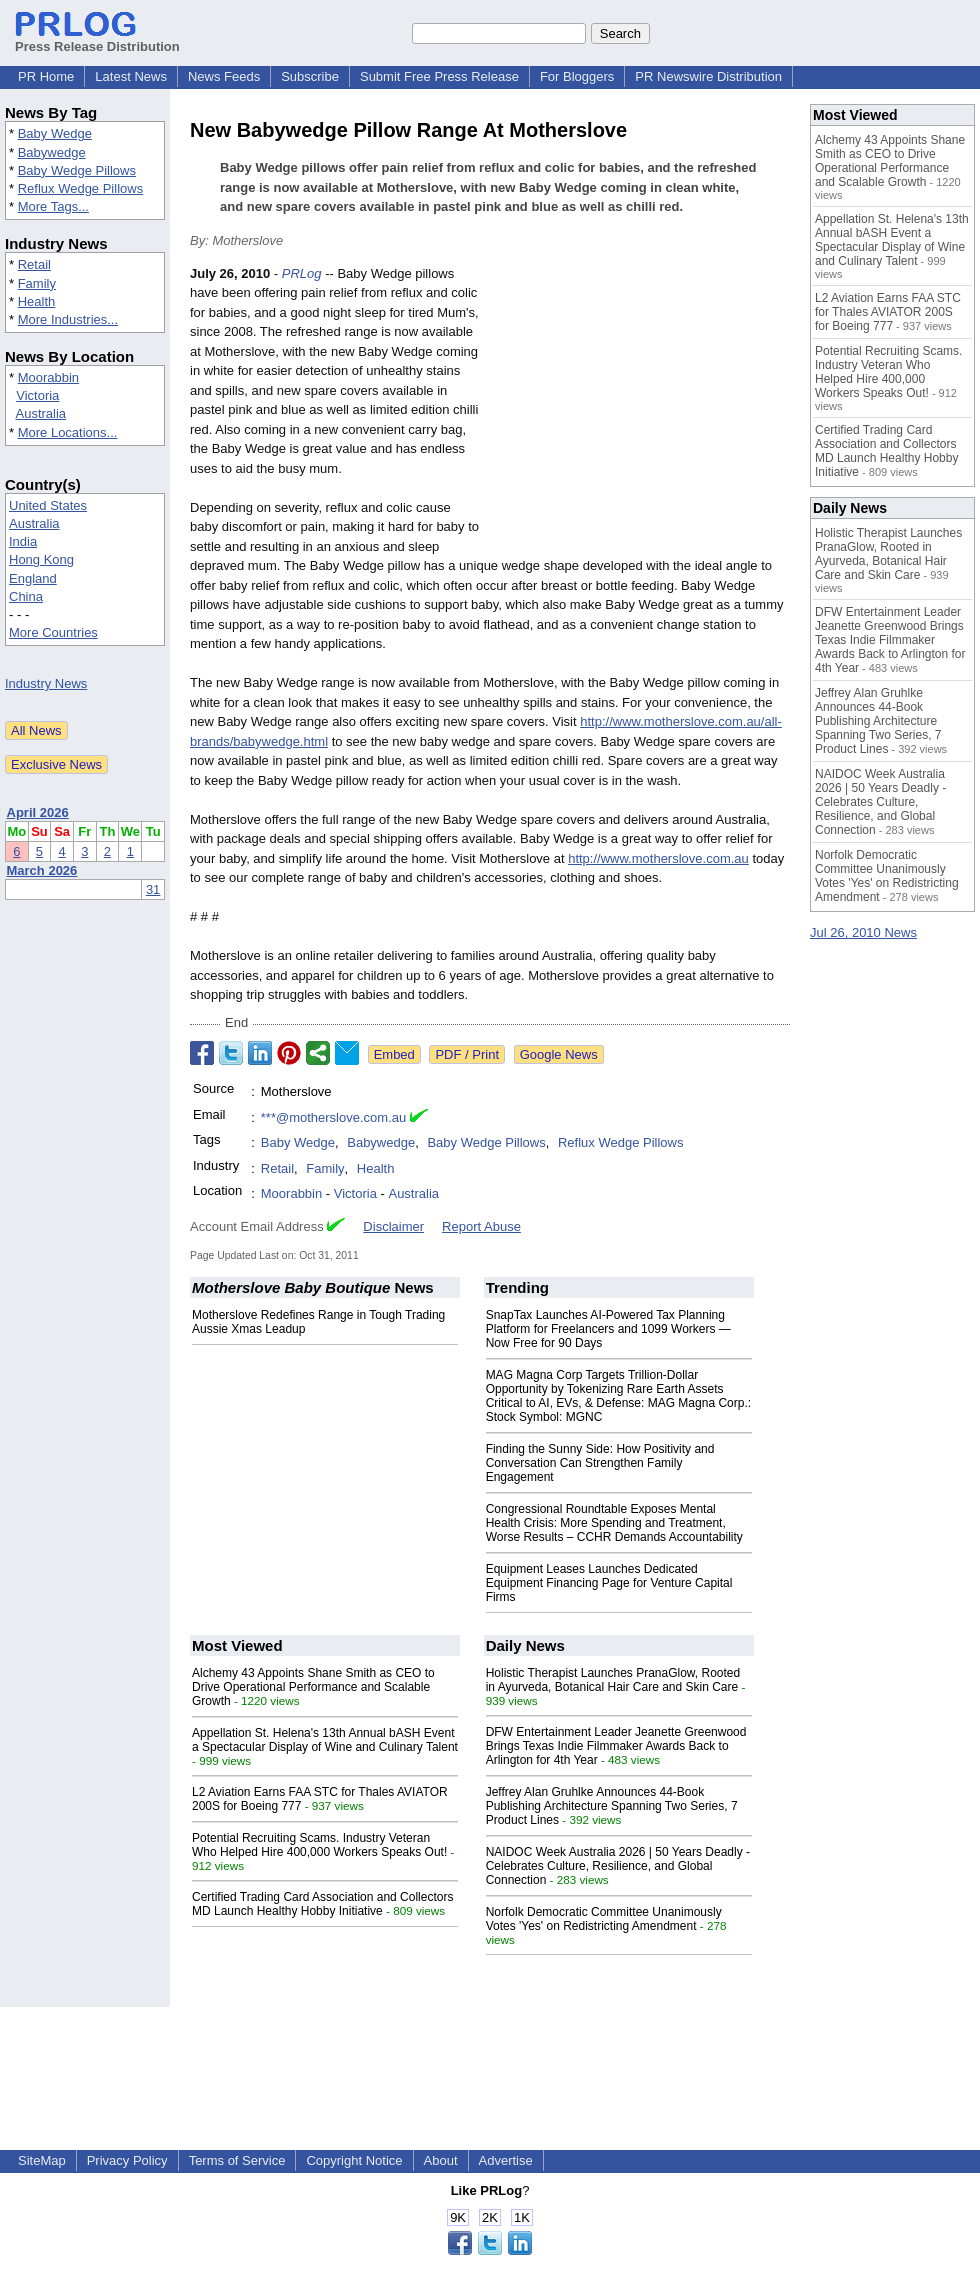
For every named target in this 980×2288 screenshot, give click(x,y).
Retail (34, 264)
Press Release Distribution (97, 39)
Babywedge (52, 152)
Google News (559, 1054)
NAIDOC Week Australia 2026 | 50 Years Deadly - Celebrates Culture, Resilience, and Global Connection (618, 1866)
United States (48, 505)
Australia (41, 413)
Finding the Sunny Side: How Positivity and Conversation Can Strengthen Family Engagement (600, 1463)
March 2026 (42, 870)
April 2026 (38, 812)
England (33, 578)
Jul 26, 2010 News (863, 932)
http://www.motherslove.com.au (658, 858)
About (441, 2160)
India (23, 541)
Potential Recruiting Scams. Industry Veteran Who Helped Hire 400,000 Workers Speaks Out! (319, 1845)
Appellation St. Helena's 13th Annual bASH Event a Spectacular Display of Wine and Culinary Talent (325, 1740)
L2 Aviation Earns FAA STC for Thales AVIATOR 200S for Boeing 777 (888, 312)
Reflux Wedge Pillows (80, 188)
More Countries (53, 632)
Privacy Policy (127, 2160)
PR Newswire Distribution (708, 76)
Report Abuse (481, 1226)
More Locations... (68, 432)
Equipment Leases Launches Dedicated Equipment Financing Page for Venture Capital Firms (609, 1583)
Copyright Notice (354, 2160)
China (26, 596)
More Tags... (53, 206)
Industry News (46, 683)
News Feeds (224, 76)
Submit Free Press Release (439, 76)
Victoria (37, 395)
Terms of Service (237, 2160)
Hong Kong (41, 559)
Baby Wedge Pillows (77, 170)
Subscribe (310, 76)
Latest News (131, 76)
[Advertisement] (640, 411)
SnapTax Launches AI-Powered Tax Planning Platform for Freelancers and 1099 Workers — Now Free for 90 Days (608, 1329)
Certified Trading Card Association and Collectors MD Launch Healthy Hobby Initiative (322, 1904)
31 (153, 889)
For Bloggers (577, 76)
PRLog (302, 273)
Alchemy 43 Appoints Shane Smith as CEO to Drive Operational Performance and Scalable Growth (313, 1687)
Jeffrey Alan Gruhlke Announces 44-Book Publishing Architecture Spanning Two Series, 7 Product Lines (612, 1806)
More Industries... (68, 319)
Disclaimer (393, 1226)
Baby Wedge (55, 133)
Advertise (506, 2160)
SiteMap (42, 2160)
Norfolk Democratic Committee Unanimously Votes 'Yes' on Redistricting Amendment (604, 1919)
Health (37, 301)
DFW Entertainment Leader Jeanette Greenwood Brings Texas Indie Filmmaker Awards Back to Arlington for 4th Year (616, 1746)
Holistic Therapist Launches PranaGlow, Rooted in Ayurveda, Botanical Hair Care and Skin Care (613, 1680)
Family (37, 283)
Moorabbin (48, 377)
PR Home (46, 76)
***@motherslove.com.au (333, 1117)
